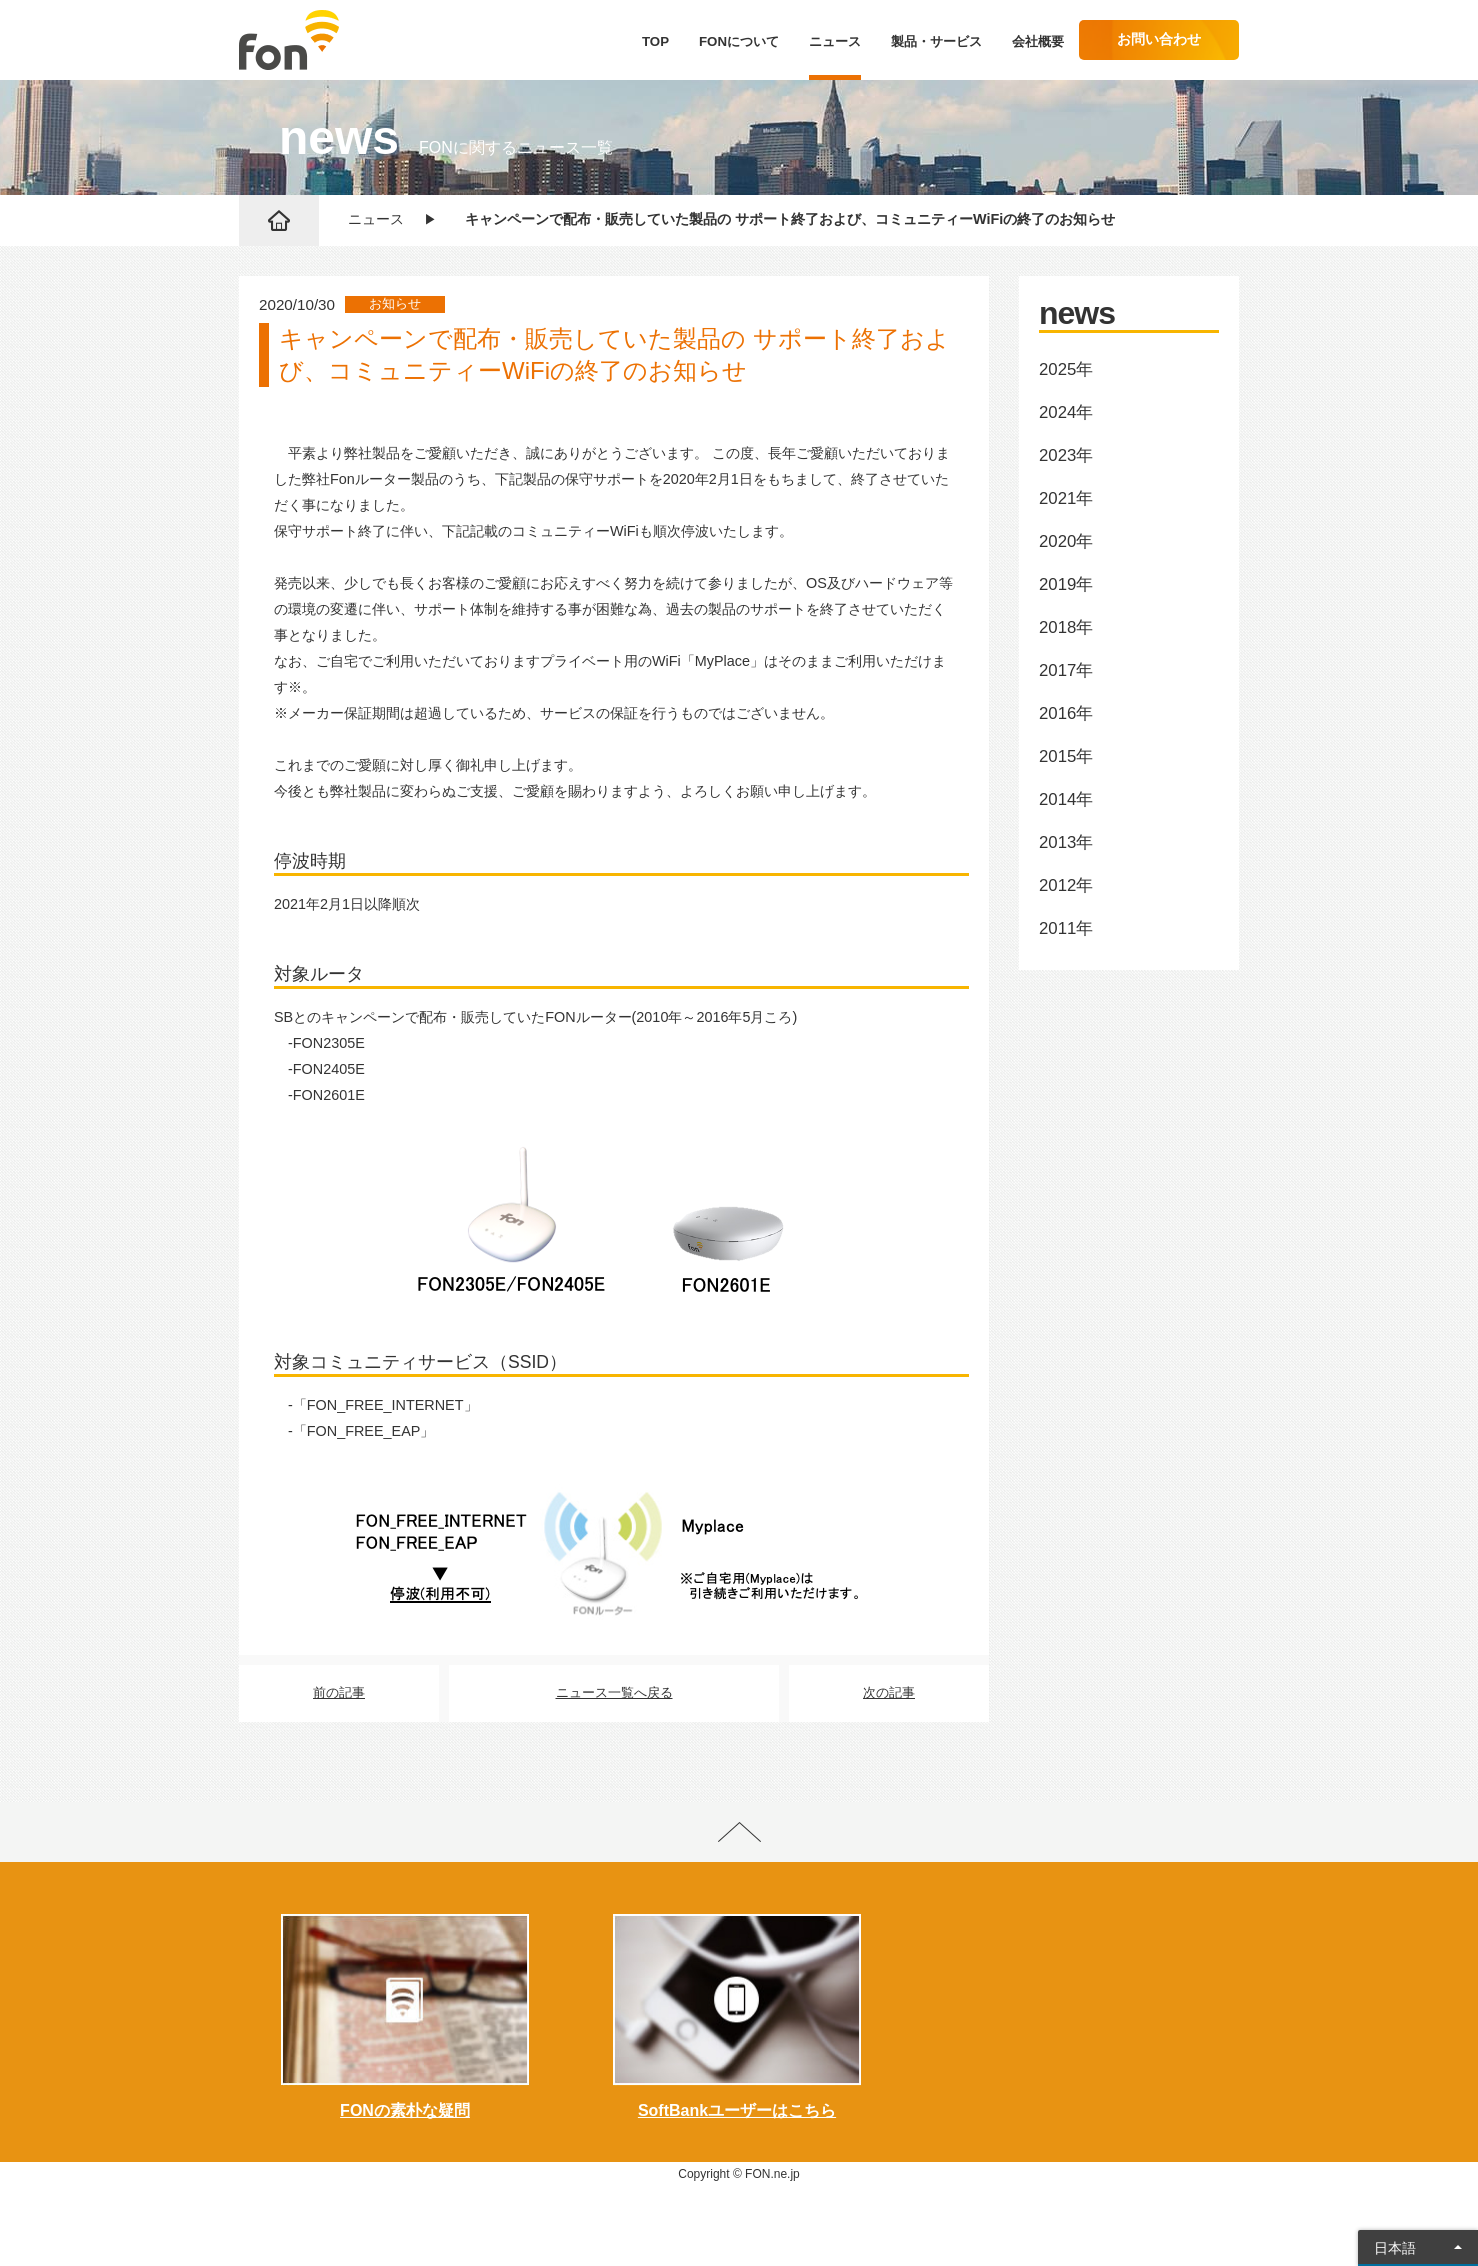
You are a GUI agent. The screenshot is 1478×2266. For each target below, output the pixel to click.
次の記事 (889, 1692)
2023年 (1066, 455)
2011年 (1066, 928)
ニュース (835, 41)
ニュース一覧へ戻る (614, 1692)
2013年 (1066, 842)
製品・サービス (936, 41)
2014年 (1066, 799)
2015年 (1066, 756)
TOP (655, 41)
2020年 (1066, 541)
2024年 (1066, 412)
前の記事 (339, 1692)
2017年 (1066, 670)
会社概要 (1038, 41)
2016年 (1066, 713)
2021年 (1066, 498)
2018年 (1066, 627)
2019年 (1066, 584)
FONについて (739, 41)
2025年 (1066, 369)
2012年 (1066, 885)
